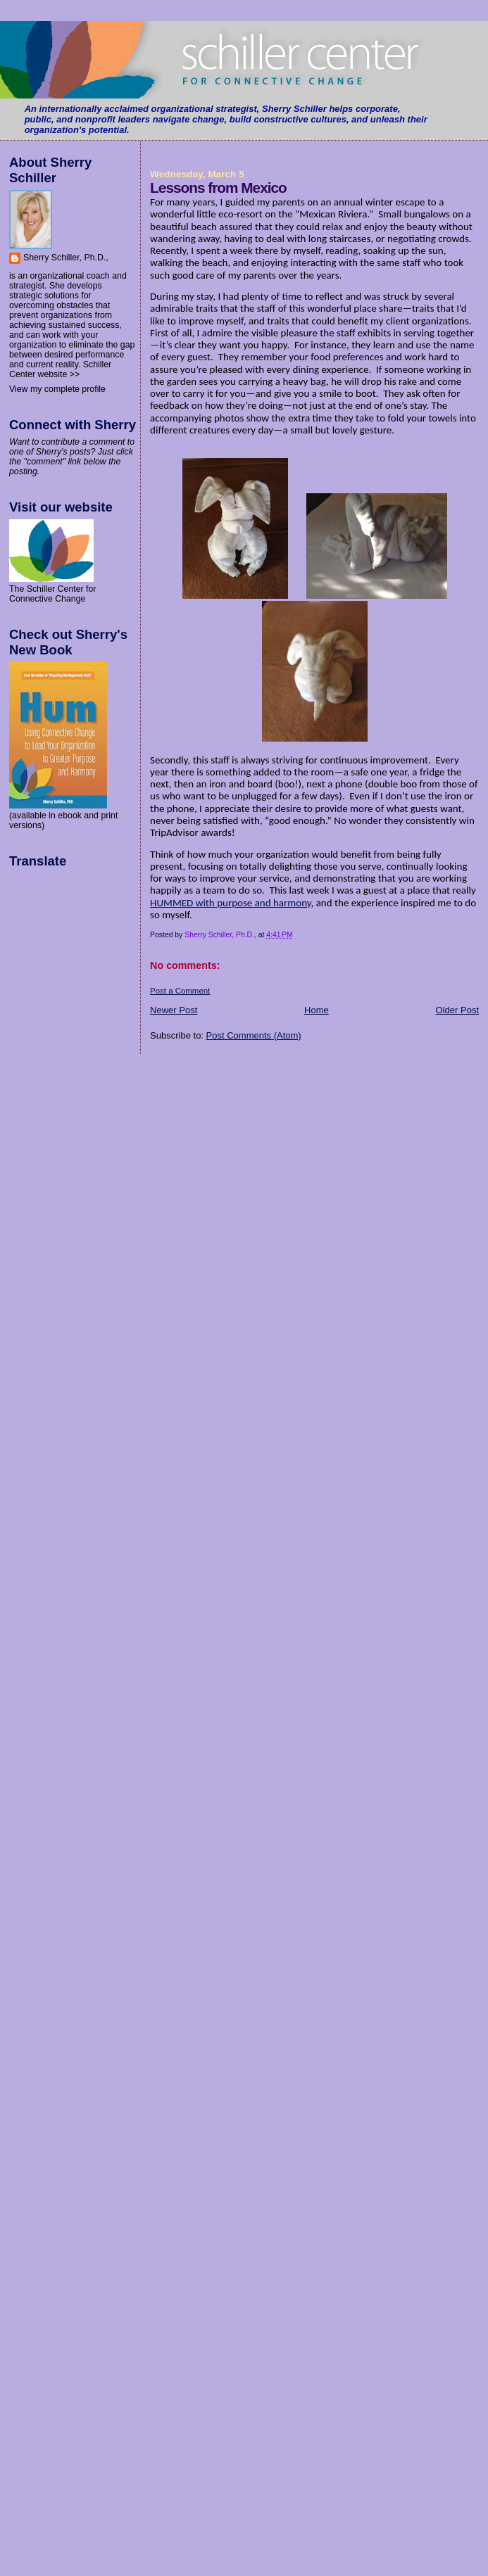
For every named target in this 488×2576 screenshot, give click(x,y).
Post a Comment (180, 990)
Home (316, 1010)
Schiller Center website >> (60, 369)
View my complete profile (57, 389)
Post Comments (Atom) (253, 1035)
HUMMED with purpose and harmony (230, 902)
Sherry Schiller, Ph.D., (65, 257)
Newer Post (173, 1010)
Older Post (457, 1010)
